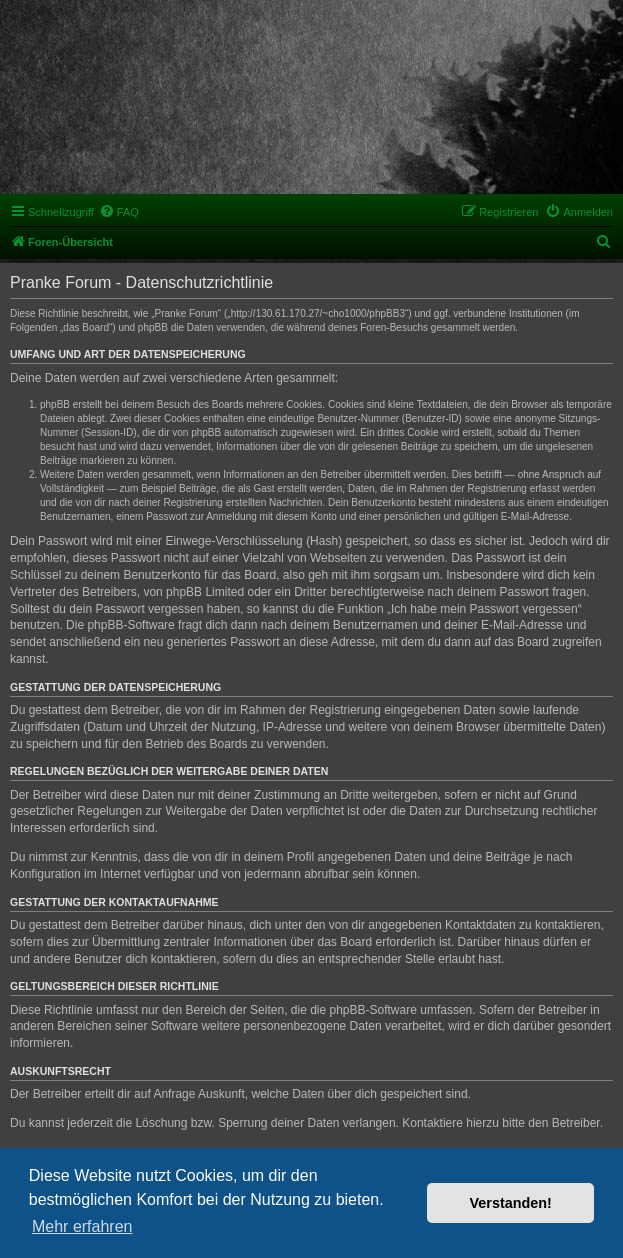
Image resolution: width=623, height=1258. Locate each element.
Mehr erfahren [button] (82, 1226)
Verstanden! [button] (511, 1203)
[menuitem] (119, 212)
